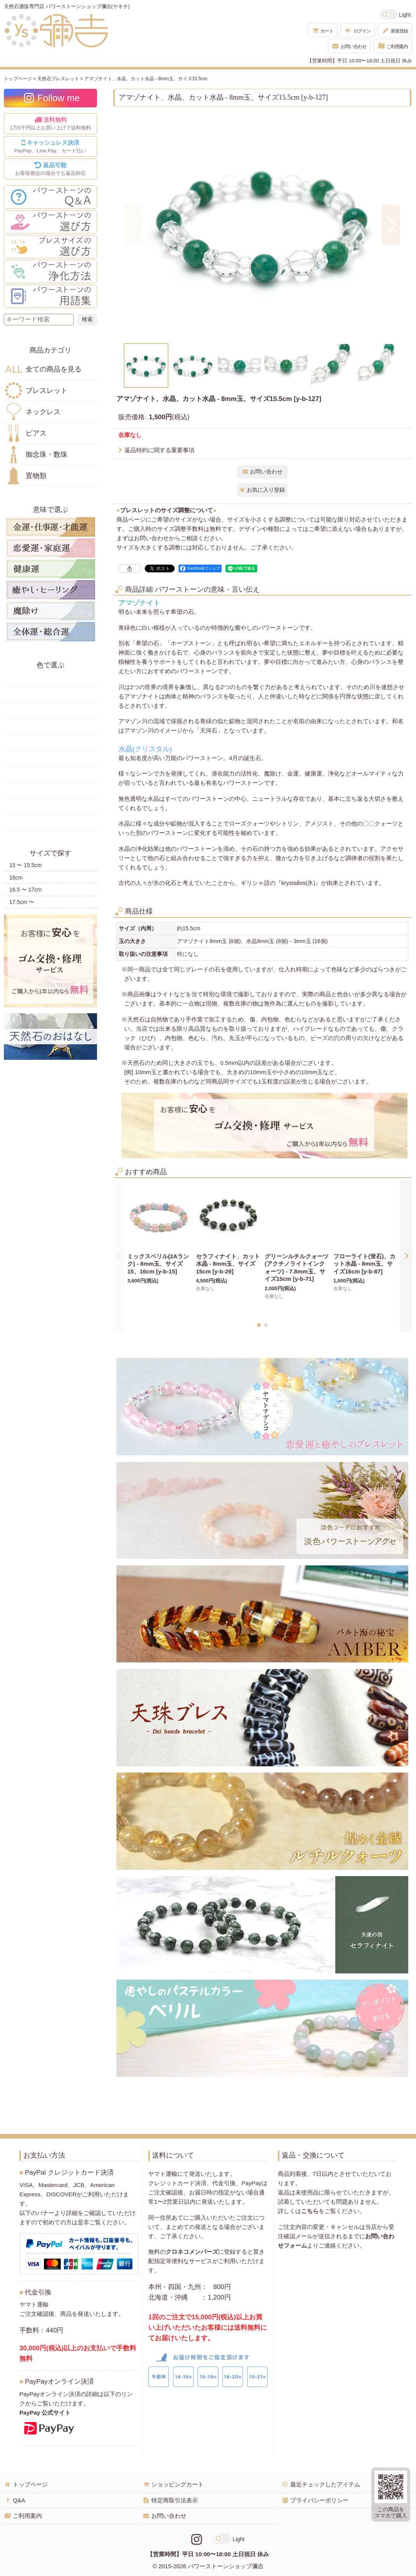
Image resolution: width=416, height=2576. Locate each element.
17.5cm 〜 (21, 902)
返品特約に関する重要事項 (156, 450)
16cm (16, 877)
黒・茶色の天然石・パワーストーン (50, 822)
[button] (134, 225)
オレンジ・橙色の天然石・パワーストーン (50, 711)
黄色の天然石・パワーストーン (50, 695)
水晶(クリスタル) (145, 749)
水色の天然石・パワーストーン (50, 758)
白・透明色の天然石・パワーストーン (50, 806)
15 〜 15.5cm (25, 865)
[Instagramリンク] (196, 2540)
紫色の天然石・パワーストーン (50, 790)
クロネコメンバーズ (192, 2251)
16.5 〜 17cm (25, 889)
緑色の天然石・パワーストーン (50, 726)
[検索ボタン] (87, 319)
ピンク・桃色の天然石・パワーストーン (50, 774)
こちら (310, 2211)
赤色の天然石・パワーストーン (50, 679)
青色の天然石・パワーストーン (50, 742)
